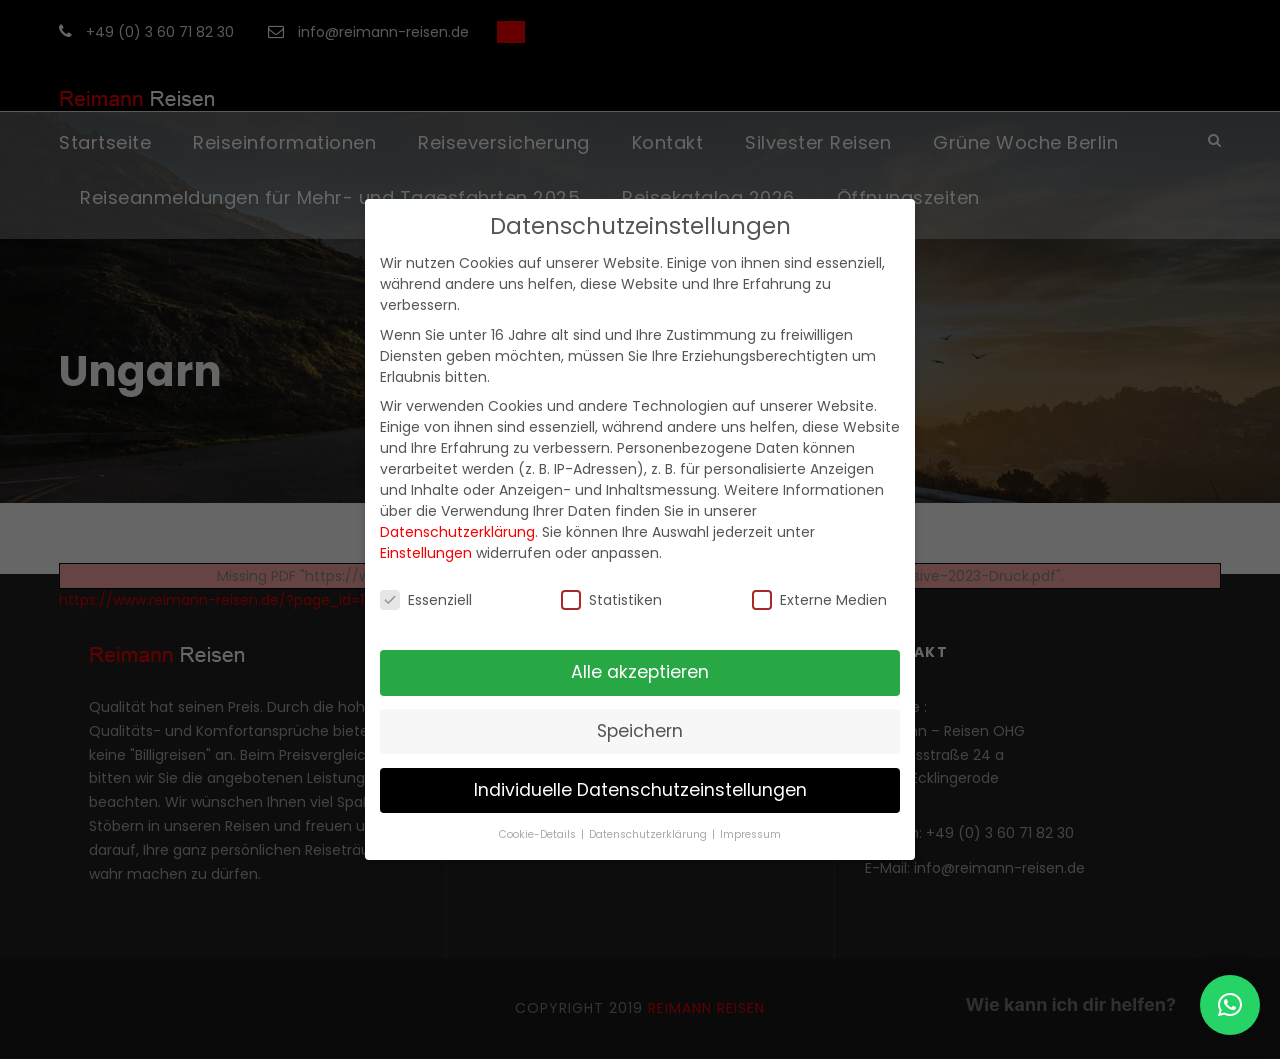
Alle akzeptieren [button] (640, 672)
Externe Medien (819, 600)
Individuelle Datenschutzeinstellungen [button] (640, 790)
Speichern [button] (640, 731)
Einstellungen (426, 553)
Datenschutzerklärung (457, 532)
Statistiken (611, 600)
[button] (1230, 1005)
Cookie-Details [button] (539, 834)
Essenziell (426, 600)
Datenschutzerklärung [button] (649, 834)
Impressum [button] (750, 834)
